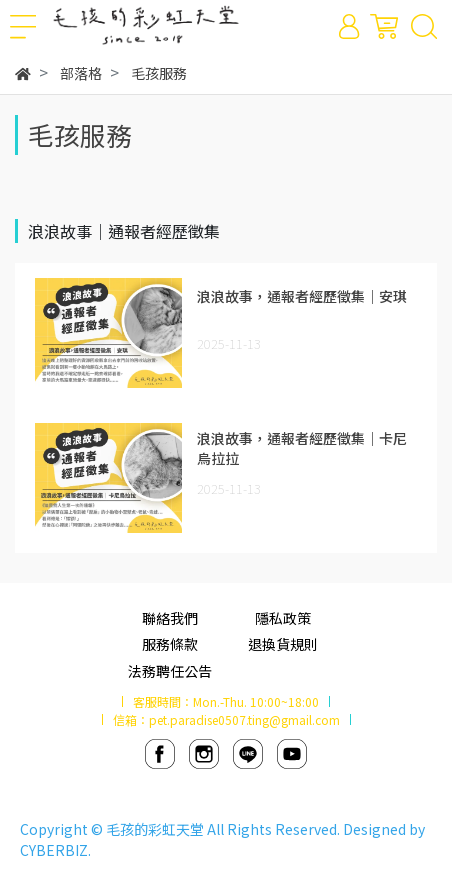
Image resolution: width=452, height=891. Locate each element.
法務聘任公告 (170, 671)
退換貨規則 (283, 644)
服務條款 (170, 644)
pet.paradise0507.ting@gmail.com (244, 719)
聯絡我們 (170, 618)
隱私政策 (283, 618)
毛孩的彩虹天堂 (155, 829)
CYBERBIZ (54, 850)
